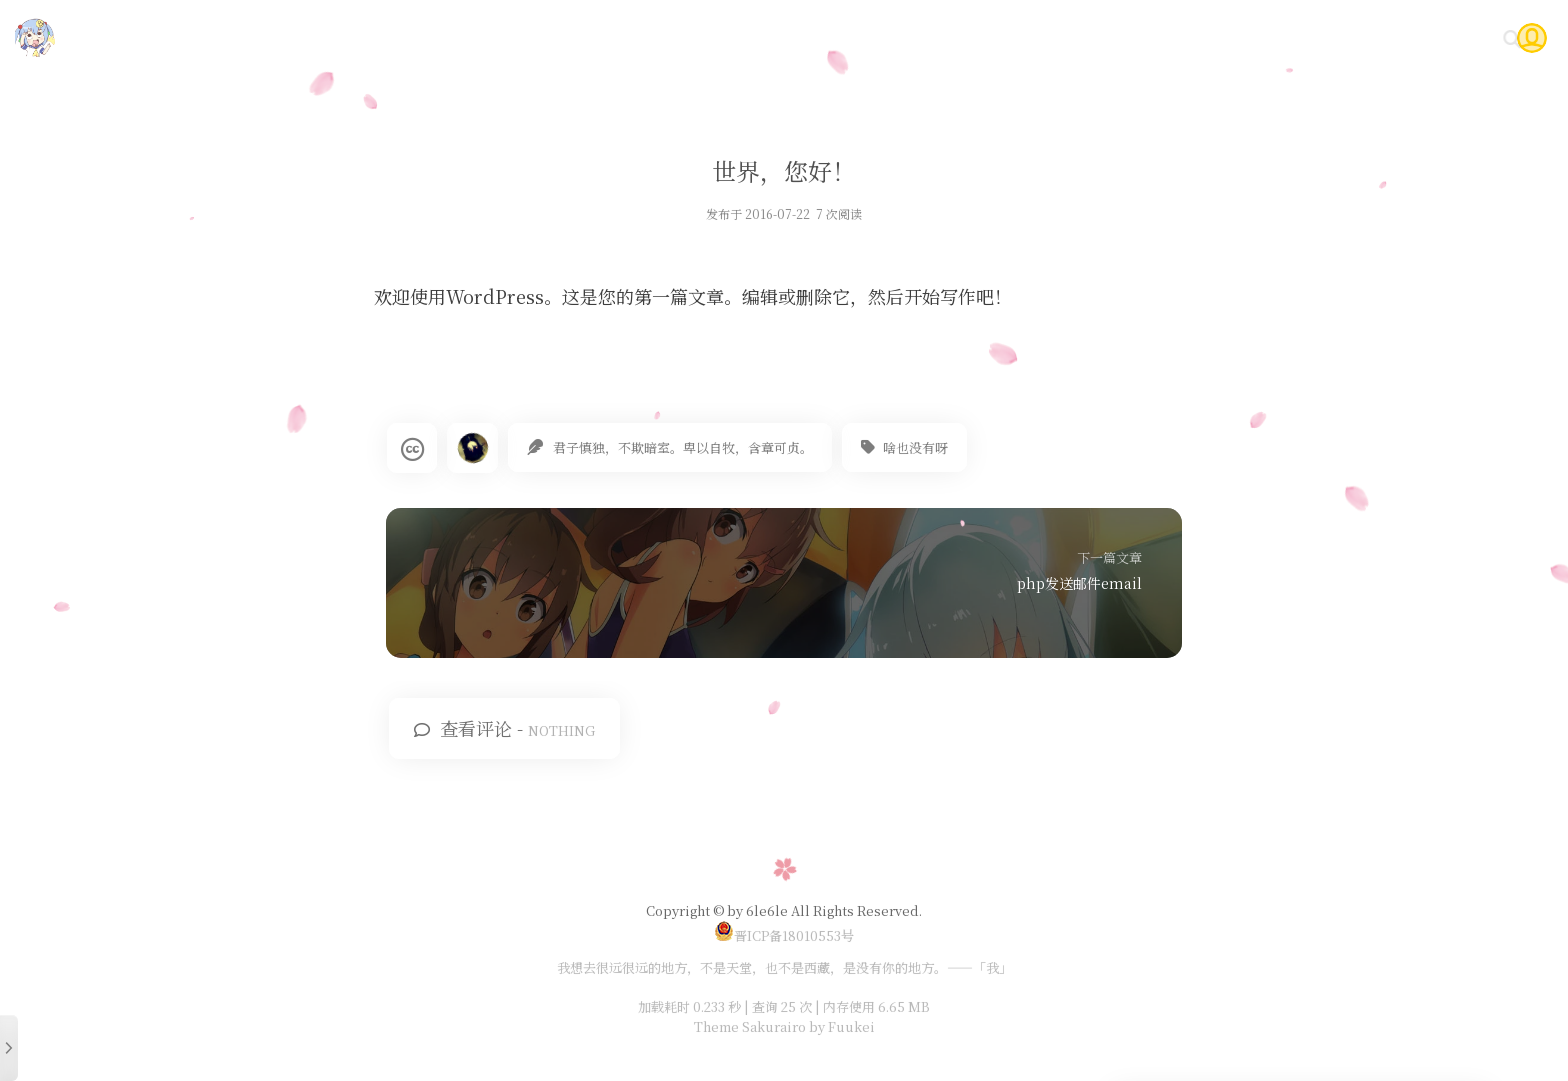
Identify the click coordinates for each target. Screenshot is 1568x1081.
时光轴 (1239, 37)
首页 (991, 37)
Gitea (1311, 37)
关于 (1436, 37)
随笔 (1111, 37)
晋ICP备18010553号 (784, 935)
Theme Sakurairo (750, 1026)
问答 (1376, 37)
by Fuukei (840, 1026)
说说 (1171, 37)
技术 (1051, 37)
